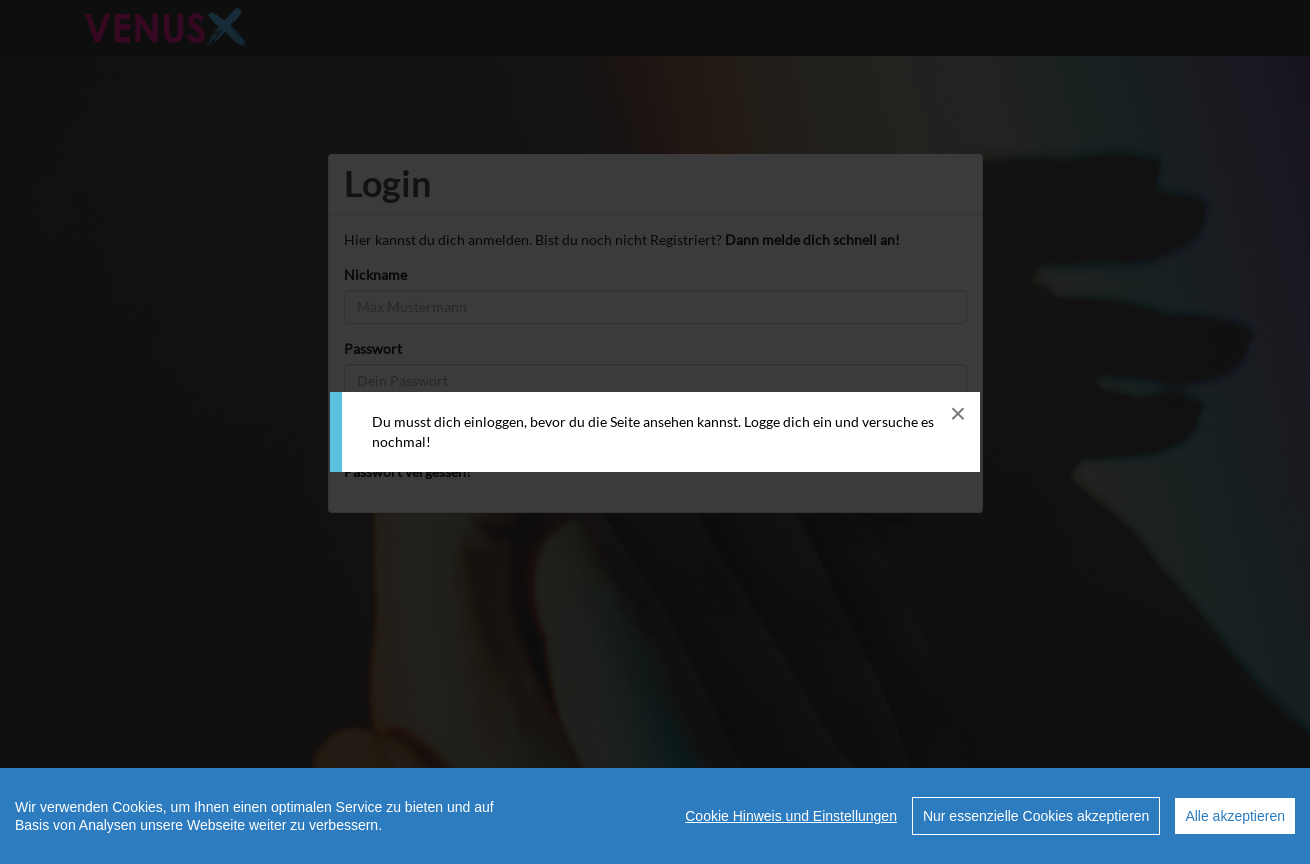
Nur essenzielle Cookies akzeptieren (1036, 816)
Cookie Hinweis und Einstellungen (791, 816)
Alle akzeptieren (1235, 816)
